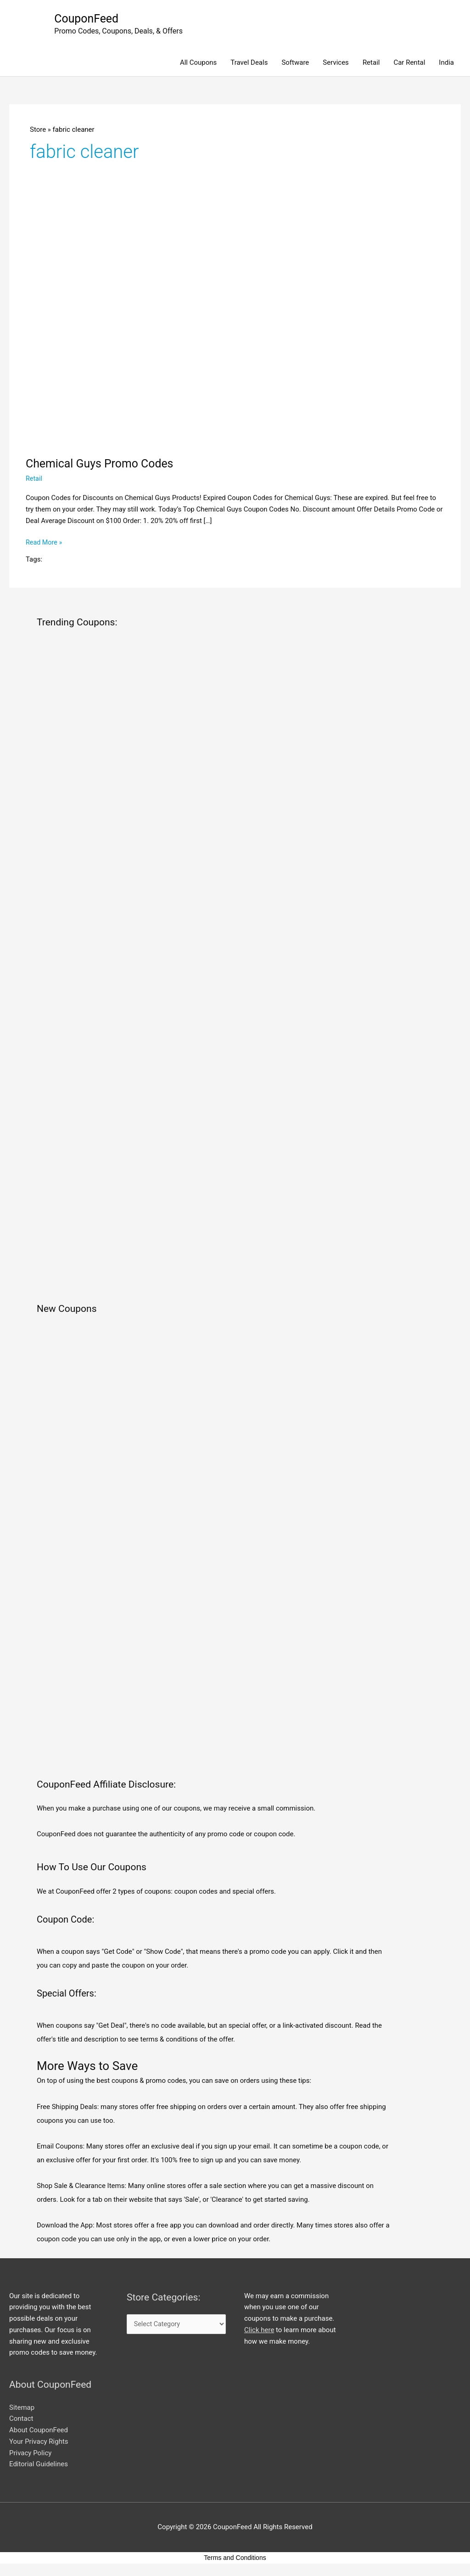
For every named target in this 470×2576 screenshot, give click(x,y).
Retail (371, 63)
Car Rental (409, 63)
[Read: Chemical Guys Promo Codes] (235, 328)
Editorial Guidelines (38, 2465)
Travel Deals (249, 63)
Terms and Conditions (235, 2558)
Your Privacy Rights (38, 2442)
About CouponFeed (38, 2430)
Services (336, 63)
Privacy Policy (30, 2453)
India (446, 63)
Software (295, 63)
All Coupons (198, 63)
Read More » (45, 543)
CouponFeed (88, 19)
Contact (21, 2419)
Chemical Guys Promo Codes (103, 464)
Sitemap (21, 2408)
